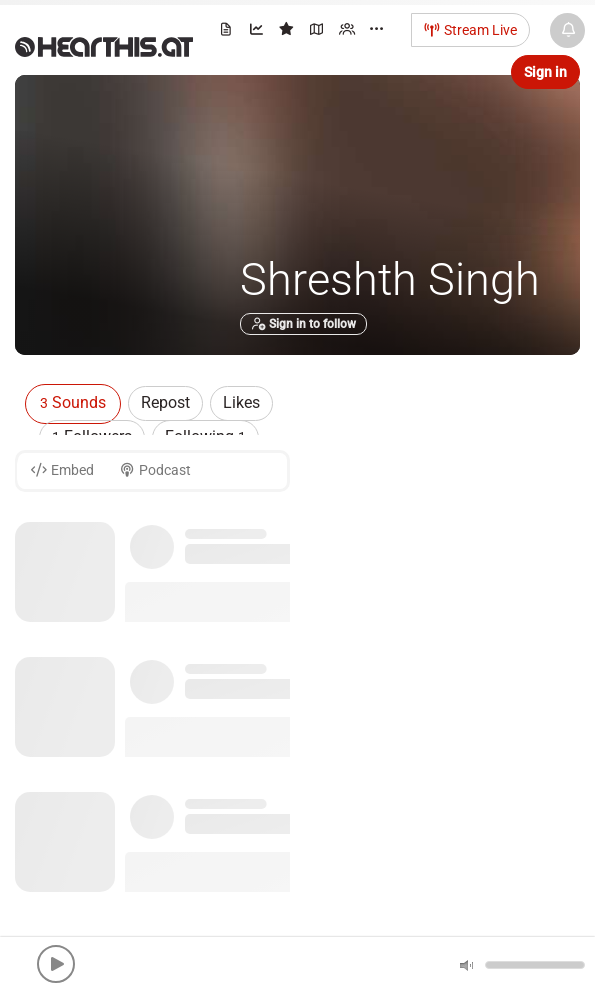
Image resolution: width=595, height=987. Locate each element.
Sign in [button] (545, 72)
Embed (62, 470)
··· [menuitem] (376, 29)
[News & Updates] (567, 30)
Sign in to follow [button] (303, 324)
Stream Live (471, 30)
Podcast (155, 470)
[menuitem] (227, 32)
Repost (165, 402)
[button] (56, 964)
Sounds (73, 402)
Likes (241, 402)
